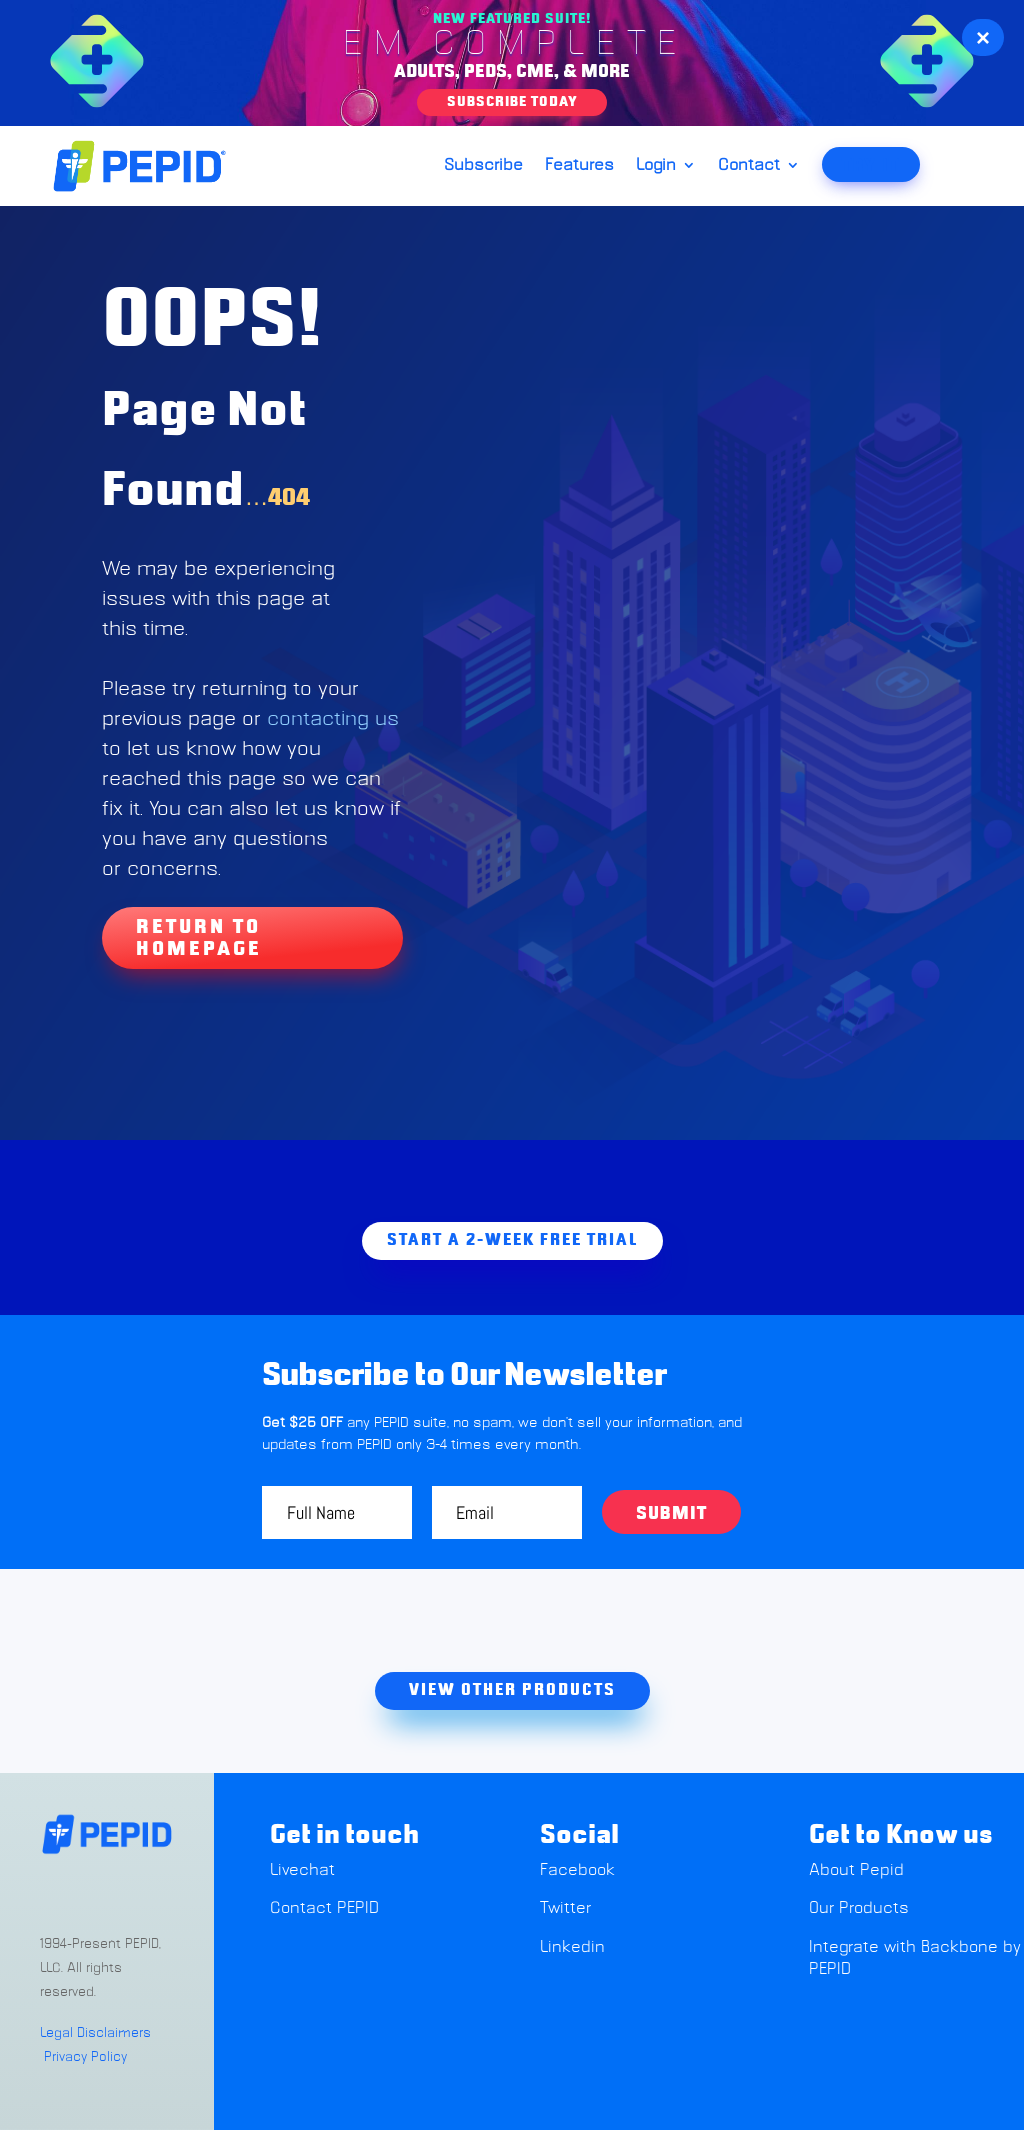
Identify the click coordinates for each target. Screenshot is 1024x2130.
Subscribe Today (512, 102)
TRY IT (871, 166)
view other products (512, 1690)
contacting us (333, 719)
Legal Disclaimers (95, 2033)
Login (656, 166)
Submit (671, 1514)
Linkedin (572, 1947)
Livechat (305, 1870)
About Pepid (856, 1870)
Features (579, 166)
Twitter (565, 1908)
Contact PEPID (324, 1908)
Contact (749, 166)
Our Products (859, 1908)
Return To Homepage (199, 938)
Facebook (577, 1870)
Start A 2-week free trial (512, 1240)
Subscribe (483, 166)
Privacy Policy (85, 2057)
